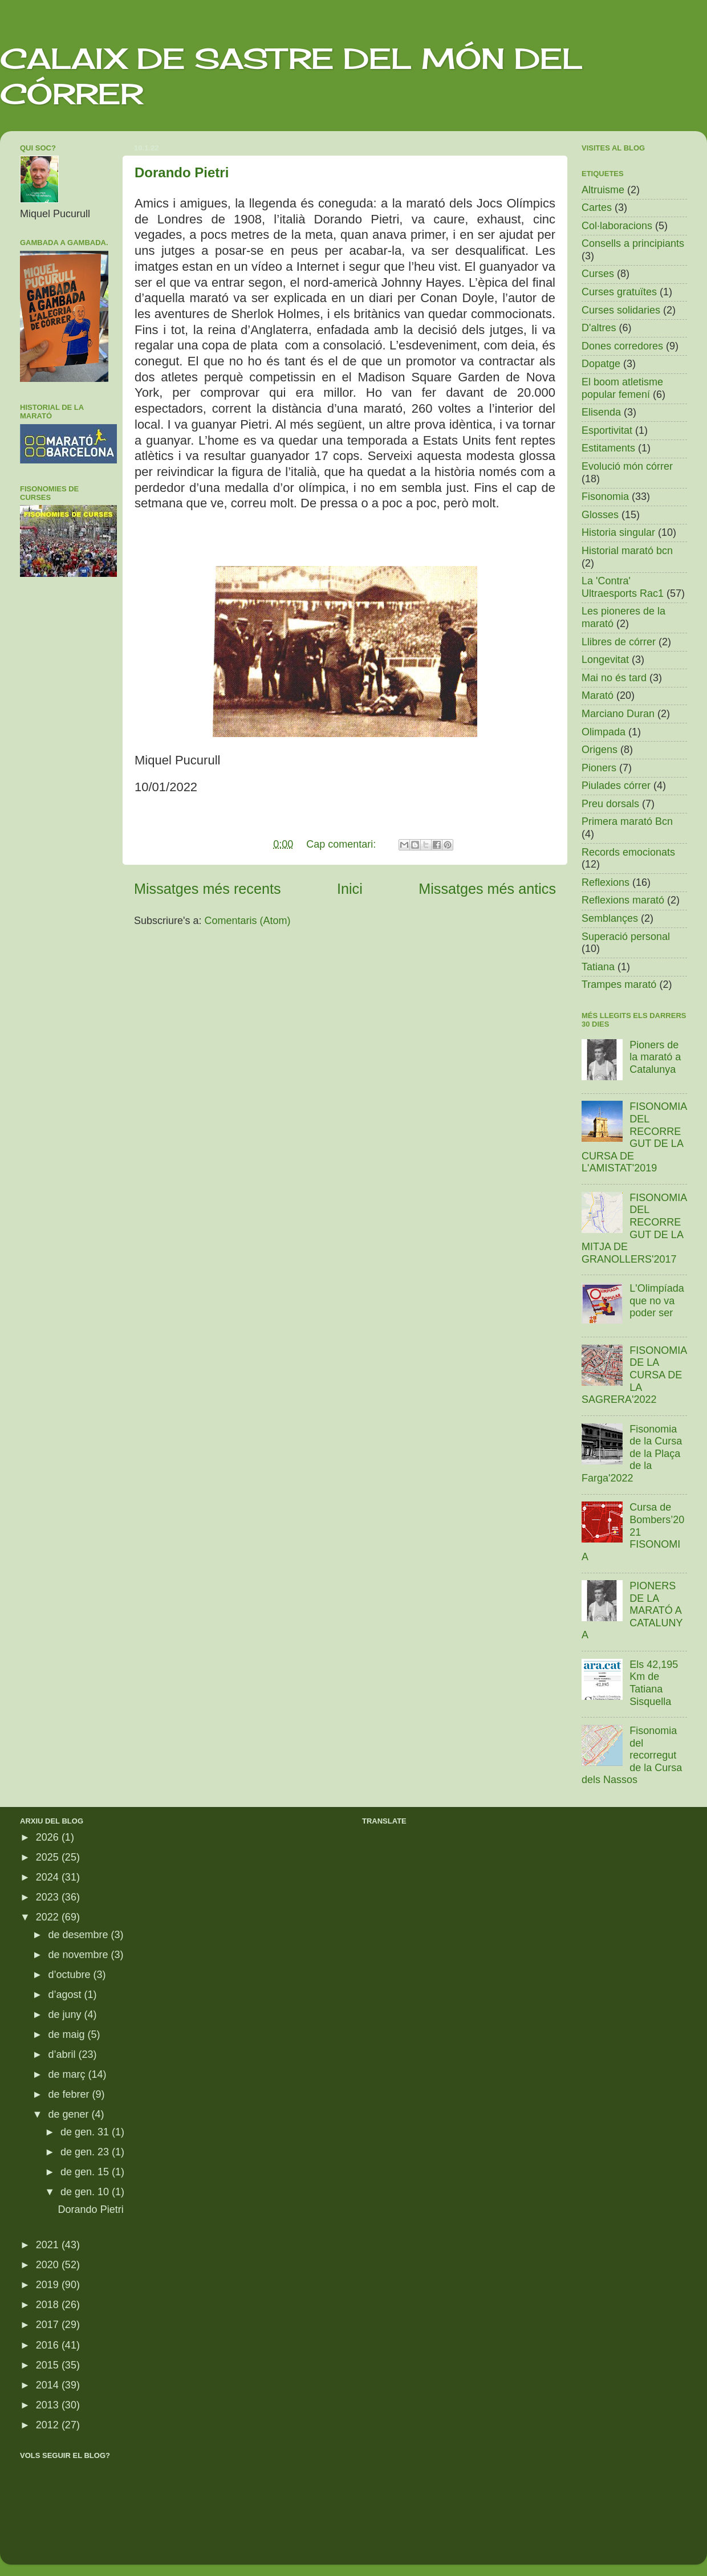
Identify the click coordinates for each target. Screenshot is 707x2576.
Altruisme (603, 190)
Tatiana (598, 966)
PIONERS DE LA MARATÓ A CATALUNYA (632, 1610)
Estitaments (608, 448)
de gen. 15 (86, 2172)
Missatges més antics (487, 889)
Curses (598, 273)
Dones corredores (622, 346)
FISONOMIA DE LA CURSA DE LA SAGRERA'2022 (634, 1375)
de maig (67, 2034)
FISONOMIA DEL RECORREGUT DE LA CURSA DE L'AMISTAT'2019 (634, 1137)
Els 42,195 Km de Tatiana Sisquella (653, 1683)
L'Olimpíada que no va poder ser (656, 1300)
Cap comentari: (342, 844)
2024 (49, 1877)
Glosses (600, 514)
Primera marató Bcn (627, 821)
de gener (69, 2114)
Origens (599, 749)
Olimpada (603, 732)
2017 (49, 2324)
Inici (350, 889)
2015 (49, 2365)
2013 (49, 2405)
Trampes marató (619, 984)
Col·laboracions (617, 225)
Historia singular (618, 532)
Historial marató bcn (627, 550)
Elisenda (601, 412)
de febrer (70, 2094)
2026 (49, 1837)
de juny (66, 2014)
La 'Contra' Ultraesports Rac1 (623, 587)
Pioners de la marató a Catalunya (655, 1057)
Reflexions (605, 882)
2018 (49, 2304)
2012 (49, 2425)
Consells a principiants (633, 243)
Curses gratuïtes (619, 292)
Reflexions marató (623, 900)
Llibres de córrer (619, 642)
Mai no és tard (614, 677)
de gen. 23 (86, 2152)
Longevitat (605, 659)
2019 (49, 2284)
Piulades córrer (616, 785)
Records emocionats (628, 852)
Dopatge (601, 363)
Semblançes (610, 918)
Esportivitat (607, 430)
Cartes (597, 207)
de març (68, 2074)
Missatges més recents (207, 889)
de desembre (79, 1934)
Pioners (599, 768)
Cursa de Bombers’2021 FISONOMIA (633, 1531)
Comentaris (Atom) (248, 920)
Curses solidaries (621, 310)
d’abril (63, 2054)
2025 (49, 1857)
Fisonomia (605, 496)
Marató (597, 695)
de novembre (79, 1954)
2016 (49, 2345)
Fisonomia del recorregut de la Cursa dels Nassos (632, 1755)
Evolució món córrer (627, 466)
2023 (49, 1897)
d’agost (66, 1994)
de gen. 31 (86, 2132)
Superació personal (626, 936)
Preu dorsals (610, 803)
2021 (49, 2245)
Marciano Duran (618, 713)
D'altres (599, 327)
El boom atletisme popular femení (622, 388)
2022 (49, 1917)
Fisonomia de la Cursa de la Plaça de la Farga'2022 (632, 1453)
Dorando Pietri (182, 172)
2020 (49, 2264)
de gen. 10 (86, 2191)
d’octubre (70, 1974)
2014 (49, 2385)
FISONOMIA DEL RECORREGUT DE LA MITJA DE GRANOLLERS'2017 (634, 1228)
